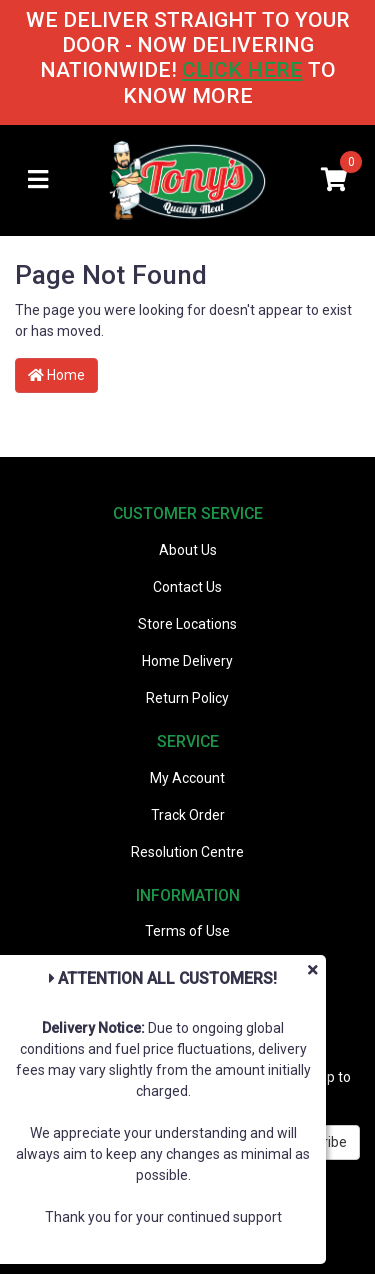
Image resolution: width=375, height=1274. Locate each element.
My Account (187, 778)
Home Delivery (187, 661)
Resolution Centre (187, 852)
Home (56, 375)
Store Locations (187, 624)
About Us (188, 550)
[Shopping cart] (334, 180)
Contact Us (187, 587)
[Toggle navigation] (38, 180)
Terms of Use (187, 931)
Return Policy (187, 698)
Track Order (188, 815)
